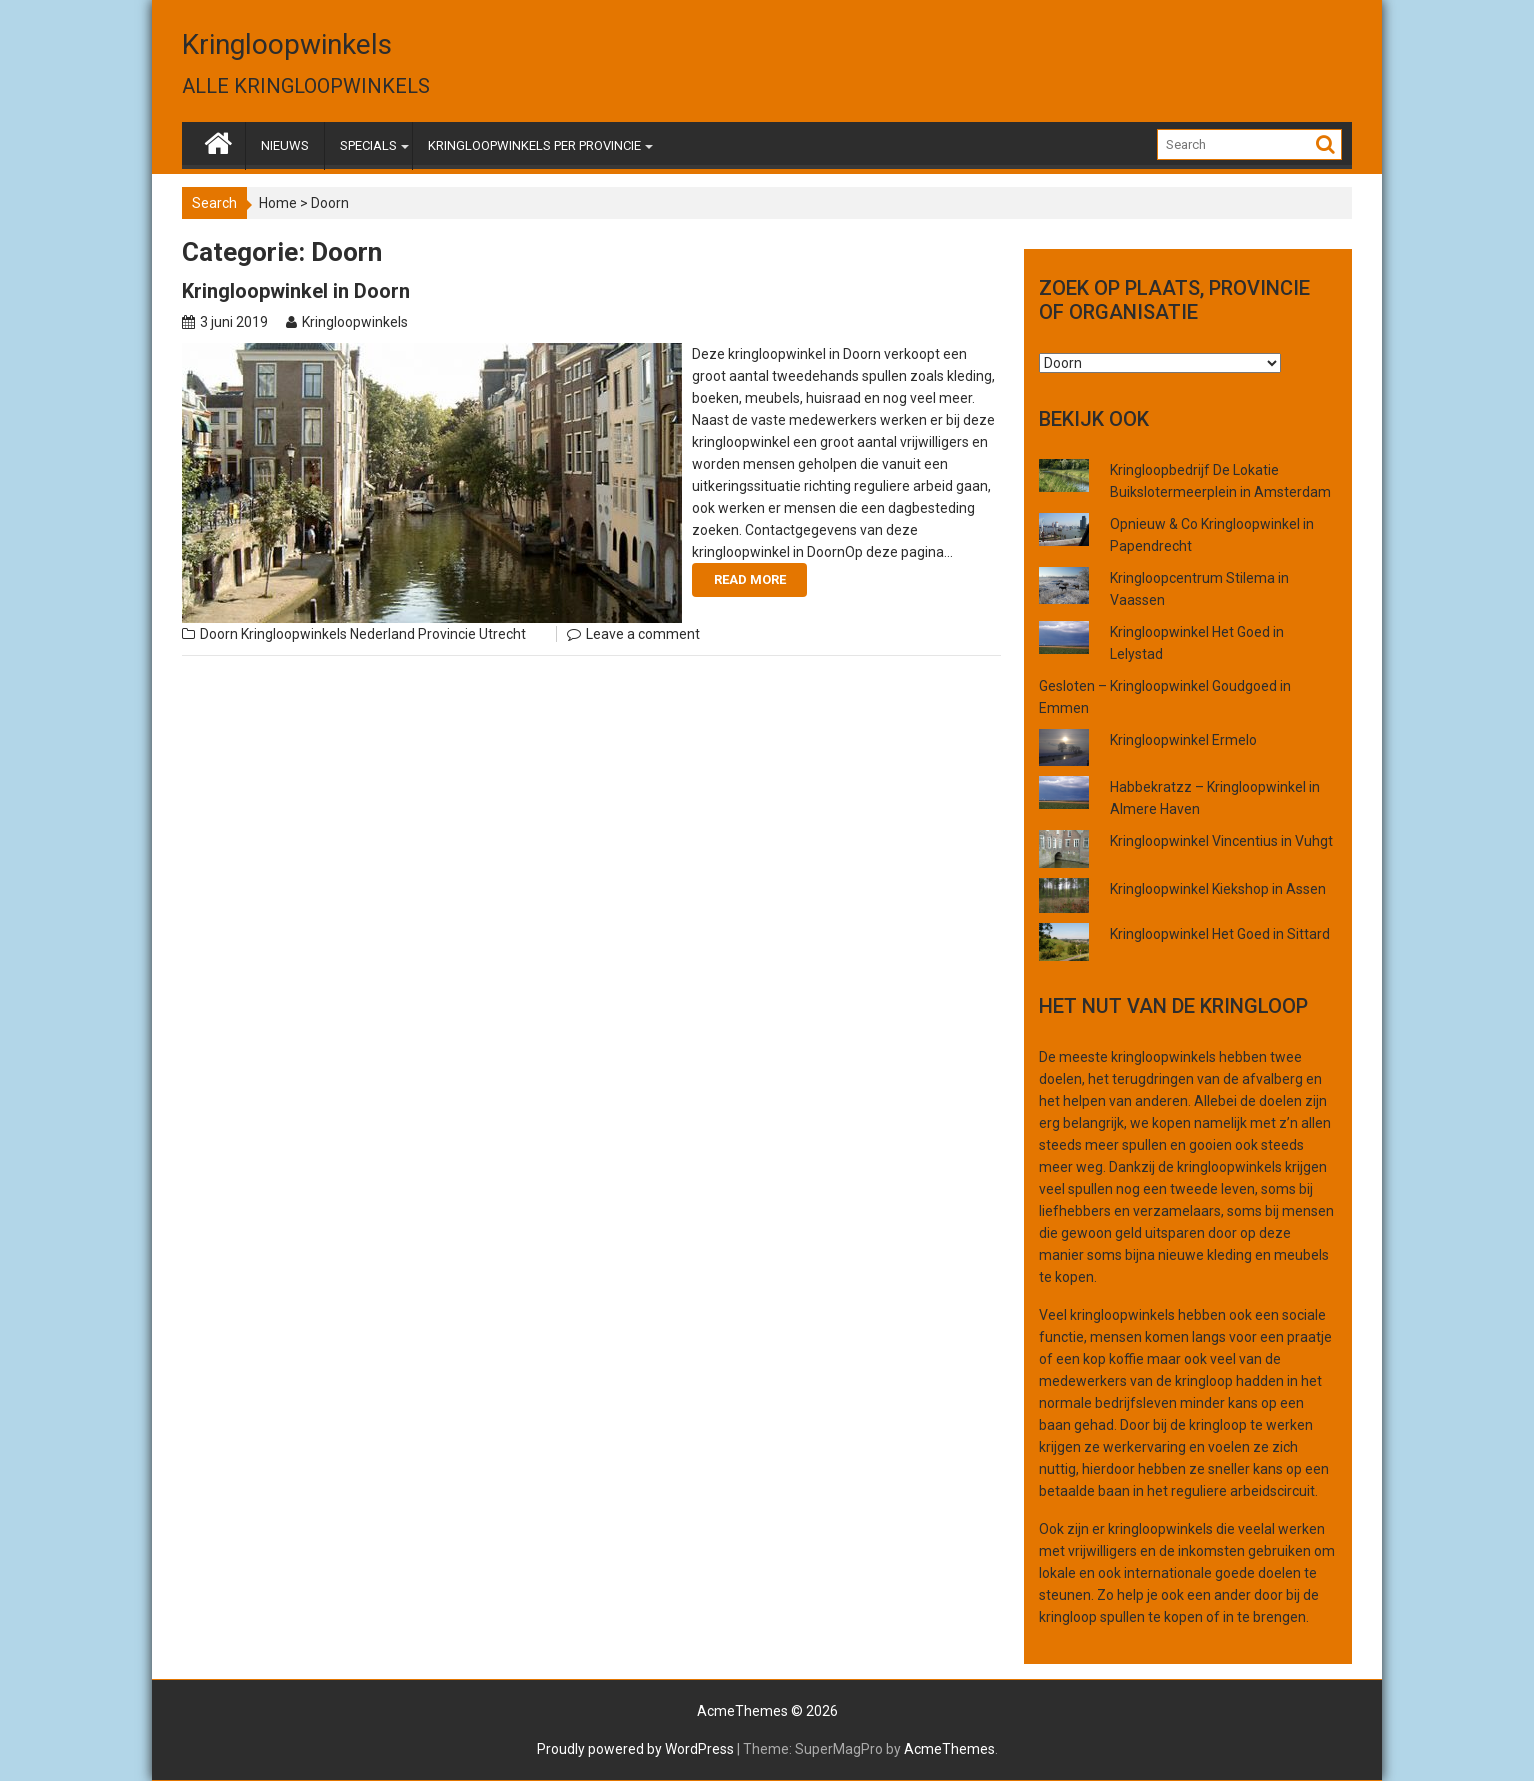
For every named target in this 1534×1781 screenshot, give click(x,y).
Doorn (219, 634)
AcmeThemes (949, 1749)
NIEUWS (285, 145)
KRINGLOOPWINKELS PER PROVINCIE (534, 145)
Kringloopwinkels (287, 44)
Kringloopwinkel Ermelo (1183, 740)
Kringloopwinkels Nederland (328, 634)
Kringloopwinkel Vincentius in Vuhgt (1221, 841)
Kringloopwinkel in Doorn (296, 291)
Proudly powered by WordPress (635, 1749)
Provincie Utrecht (472, 634)
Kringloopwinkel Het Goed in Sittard (1220, 934)
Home (278, 203)
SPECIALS (368, 145)
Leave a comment (643, 634)
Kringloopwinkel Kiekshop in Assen (1218, 889)
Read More (750, 579)
